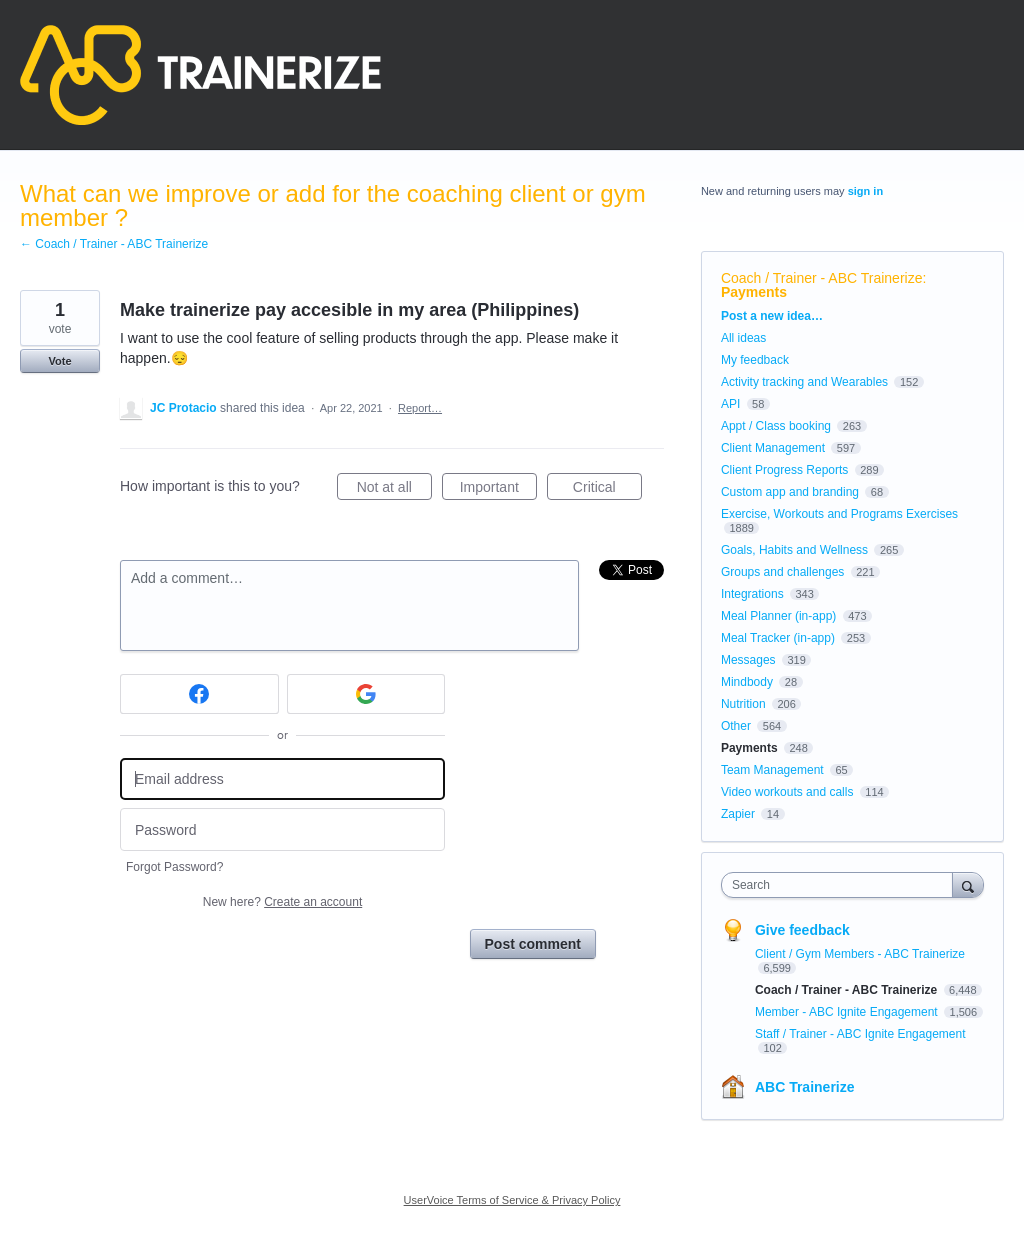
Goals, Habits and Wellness (794, 550)
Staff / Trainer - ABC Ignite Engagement (860, 1034)
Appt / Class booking (776, 426)
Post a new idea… (772, 316)
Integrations (752, 594)
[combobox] (841, 885)
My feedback (755, 360)
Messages (748, 660)
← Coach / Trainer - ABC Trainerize (114, 244)
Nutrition (743, 704)
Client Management (773, 448)
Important (498, 490)
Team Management (772, 770)
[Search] (968, 884)
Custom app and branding (790, 492)
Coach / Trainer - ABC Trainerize (822, 278)
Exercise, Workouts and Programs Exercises (839, 514)
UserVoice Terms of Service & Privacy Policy (512, 1200)
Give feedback (802, 930)
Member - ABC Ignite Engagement (848, 1012)
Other (736, 726)
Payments (754, 292)
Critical (607, 490)
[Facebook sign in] (199, 694)
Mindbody (747, 682)
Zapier (738, 814)
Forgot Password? (174, 867)
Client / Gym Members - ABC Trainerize (860, 954)
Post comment (533, 944)
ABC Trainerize (805, 1087)
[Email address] (282, 779)
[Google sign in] (366, 694)
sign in (865, 191)
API (730, 404)
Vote (59, 361)
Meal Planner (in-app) (778, 616)
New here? (282, 902)
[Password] (282, 829)
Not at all (394, 490)
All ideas (743, 338)
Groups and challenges (782, 572)
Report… (420, 408)
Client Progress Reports (784, 470)
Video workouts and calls (787, 792)
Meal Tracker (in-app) (778, 638)
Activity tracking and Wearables (804, 382)
